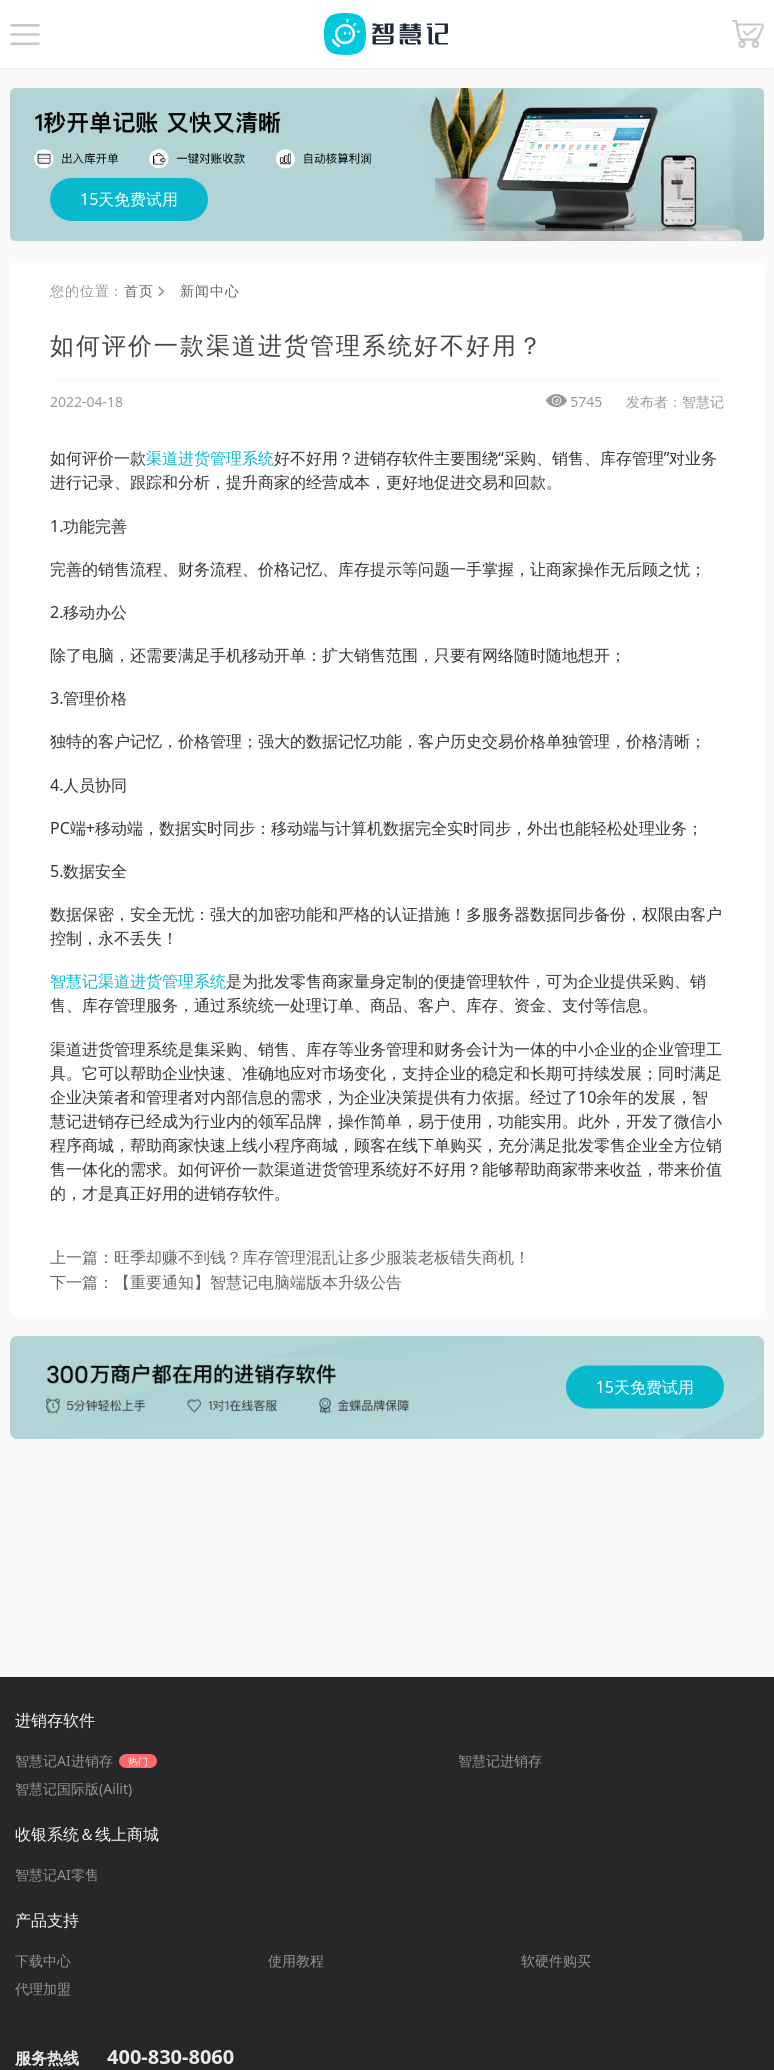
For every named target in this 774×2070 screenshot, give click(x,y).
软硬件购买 (556, 1960)
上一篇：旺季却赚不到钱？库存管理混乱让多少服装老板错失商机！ (290, 1257)
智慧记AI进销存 (86, 1760)
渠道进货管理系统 (210, 458)
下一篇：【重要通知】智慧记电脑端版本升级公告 (226, 1282)
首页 (144, 290)
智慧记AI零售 (57, 1874)
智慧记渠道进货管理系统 (138, 981)
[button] (25, 34)
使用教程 (296, 1960)
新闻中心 (209, 290)
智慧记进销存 (500, 1760)
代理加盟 (43, 1988)
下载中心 (43, 1960)
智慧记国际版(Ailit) (73, 1788)
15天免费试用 (129, 199)
